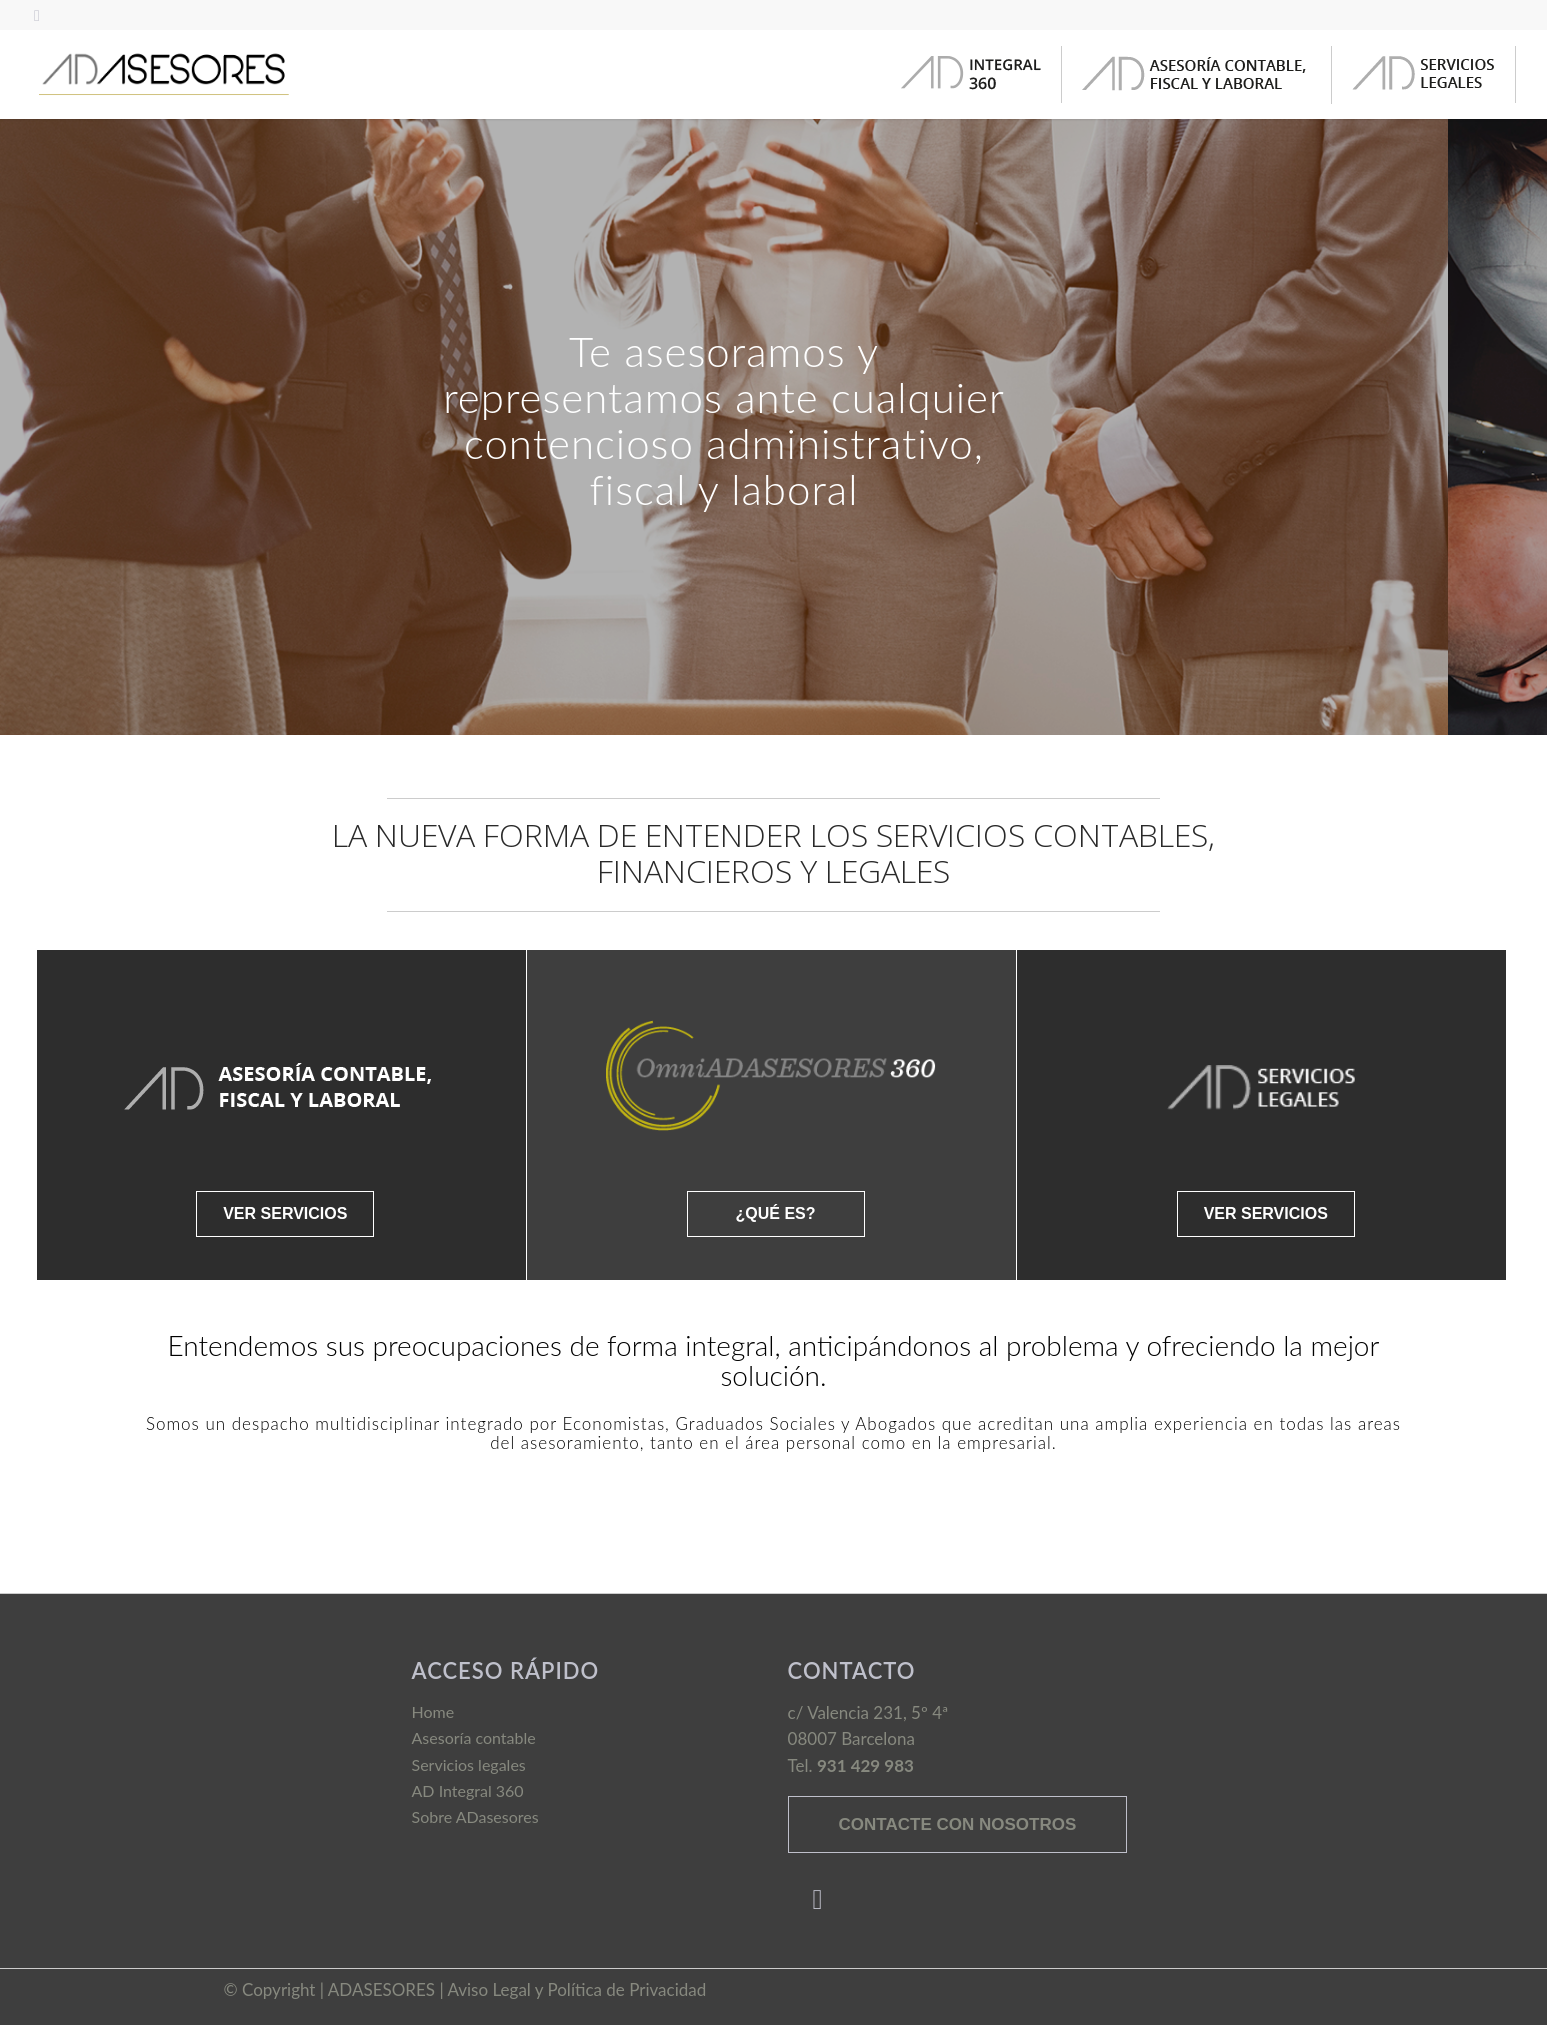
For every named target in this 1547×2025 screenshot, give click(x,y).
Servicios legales (469, 1764)
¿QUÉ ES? (775, 1213)
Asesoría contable (474, 1737)
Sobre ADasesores (475, 1816)
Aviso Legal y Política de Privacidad (576, 1989)
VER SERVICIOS (285, 1213)
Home (433, 1711)
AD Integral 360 (468, 1790)
